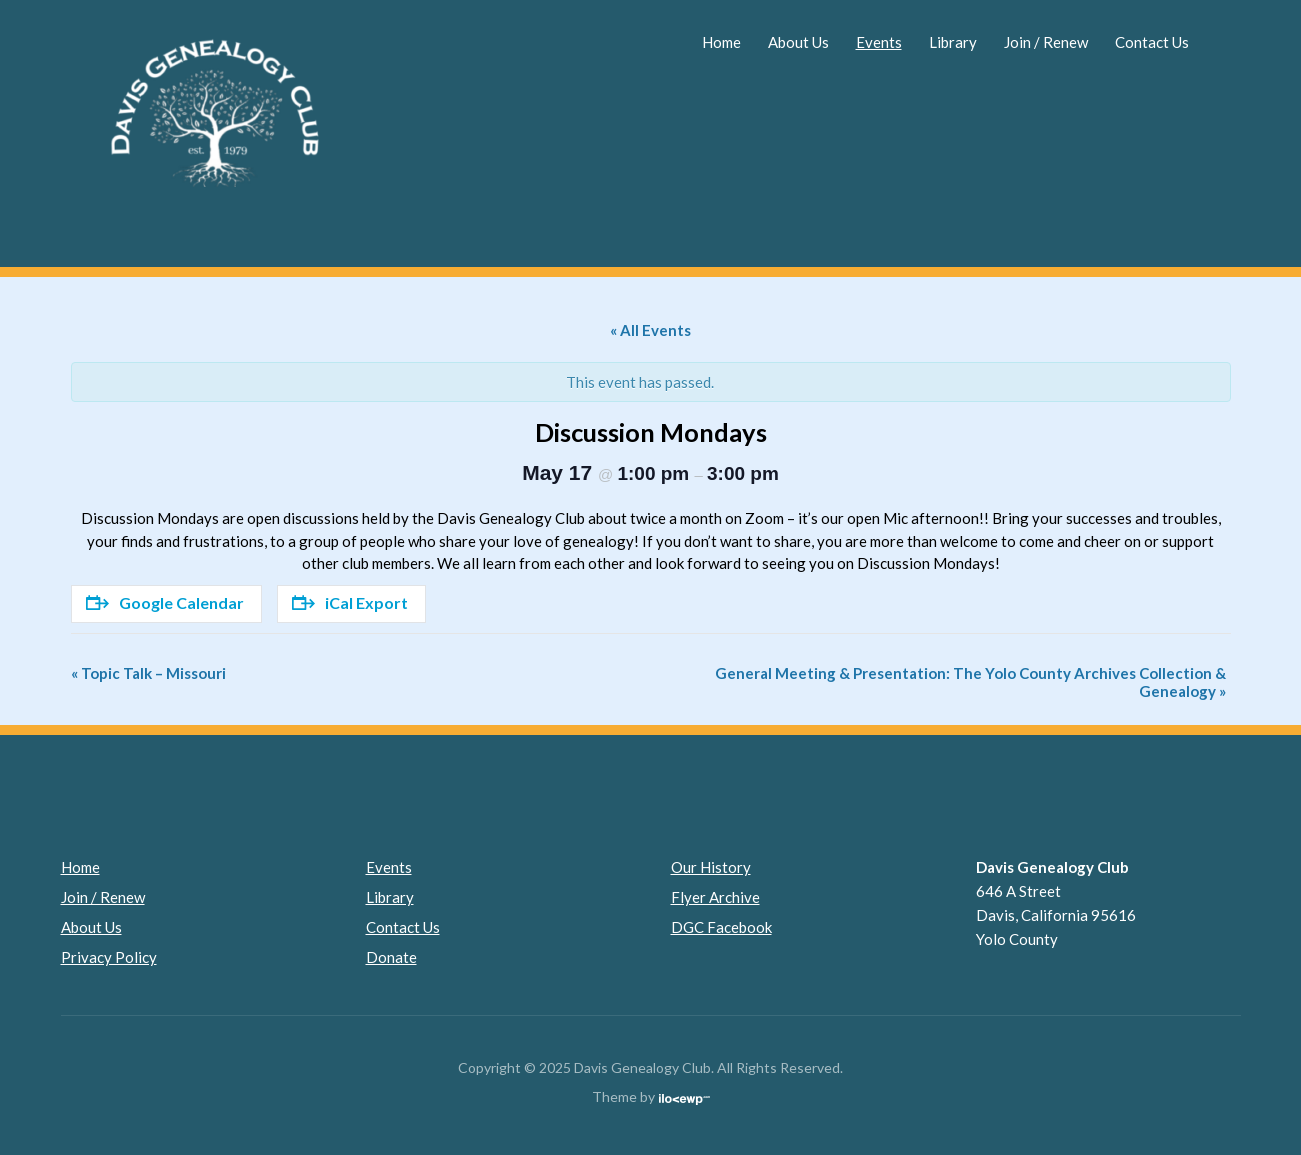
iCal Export (350, 602)
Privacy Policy (109, 957)
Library (953, 42)
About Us (798, 42)
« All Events (650, 330)
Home (721, 42)
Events (879, 42)
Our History (711, 867)
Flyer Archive (715, 897)
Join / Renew (1046, 42)
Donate (391, 957)
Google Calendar (165, 602)
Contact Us (1152, 42)
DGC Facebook (721, 927)
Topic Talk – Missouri (148, 673)
